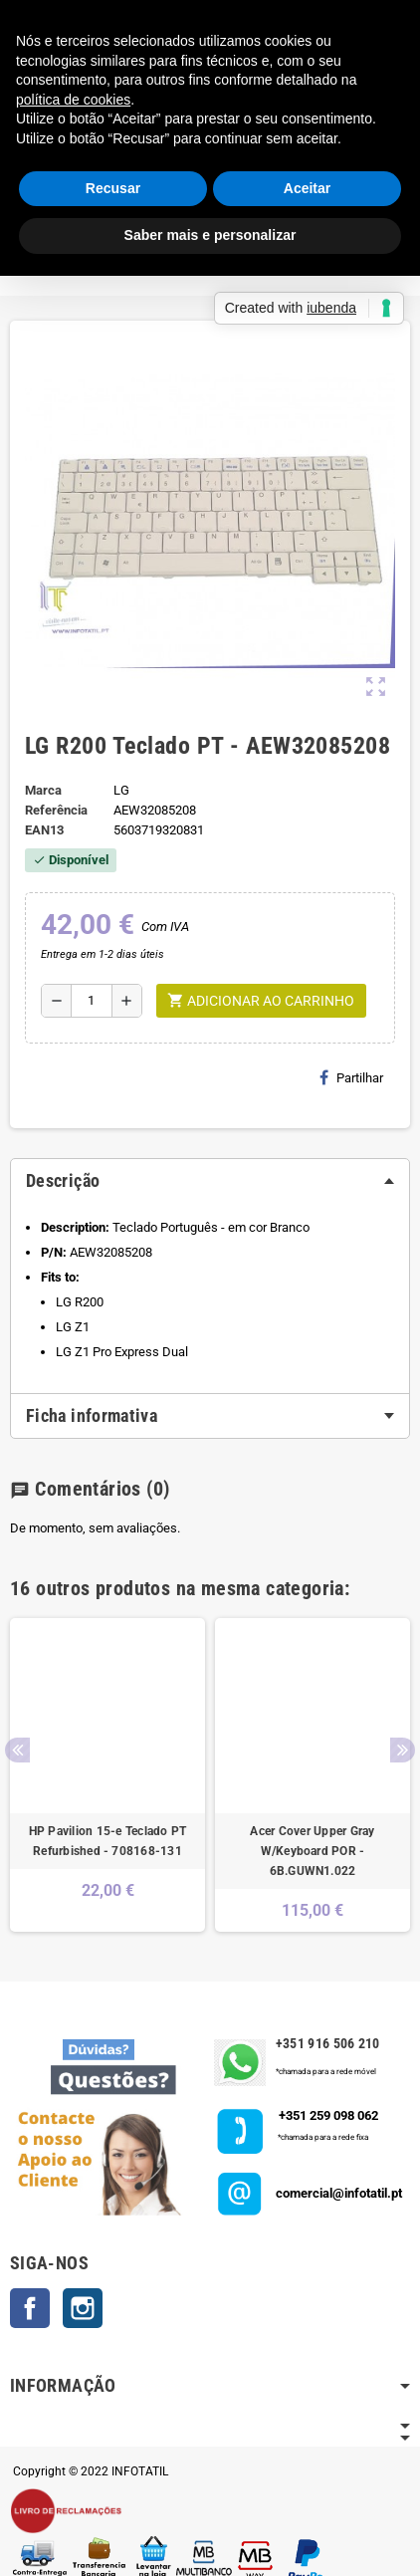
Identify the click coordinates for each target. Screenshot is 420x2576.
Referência (56, 810)
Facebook (30, 2308)
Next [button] (402, 1750)
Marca (43, 790)
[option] (107, 1775)
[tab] (210, 1181)
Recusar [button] (113, 188)
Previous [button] (17, 1750)
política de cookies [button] (73, 100)
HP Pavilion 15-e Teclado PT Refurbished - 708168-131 (107, 1841)
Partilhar (351, 1077)
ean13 (44, 829)
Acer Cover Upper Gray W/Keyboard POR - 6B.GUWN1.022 (312, 1851)
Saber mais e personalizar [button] (210, 235)
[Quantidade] (91, 1001)
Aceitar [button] (307, 188)
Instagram (83, 2308)
